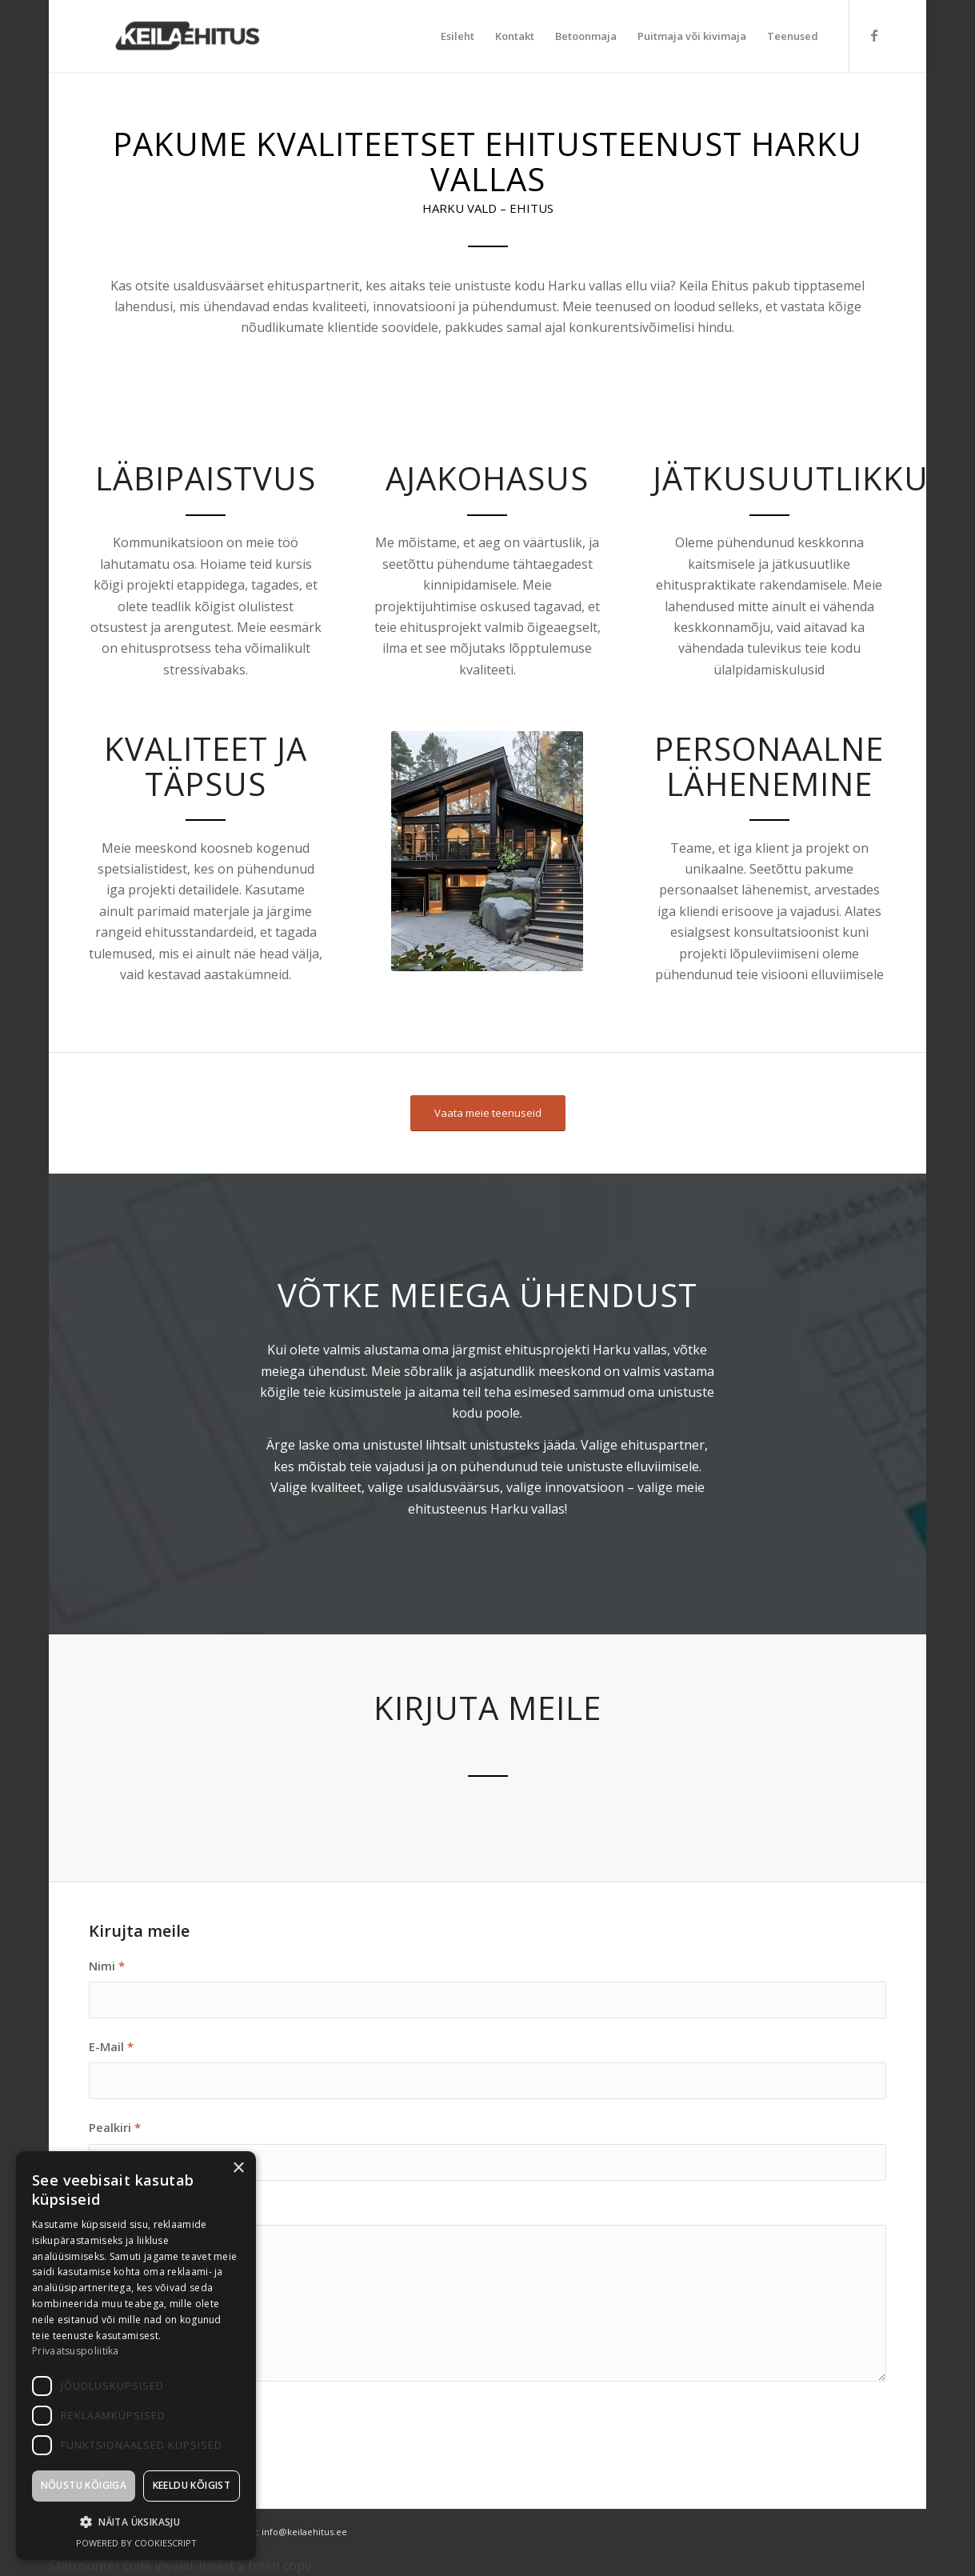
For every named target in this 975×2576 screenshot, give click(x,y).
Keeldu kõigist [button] (192, 2485)
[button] (136, 2522)
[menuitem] (457, 36)
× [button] (238, 2168)
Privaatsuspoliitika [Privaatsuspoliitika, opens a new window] (75, 2351)
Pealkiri (115, 2127)
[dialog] (136, 2355)
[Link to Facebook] (874, 35)
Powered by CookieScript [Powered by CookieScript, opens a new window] (136, 2543)
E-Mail (111, 2046)
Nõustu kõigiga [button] (84, 2485)
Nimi (107, 1966)
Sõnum (113, 2209)
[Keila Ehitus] (185, 36)
